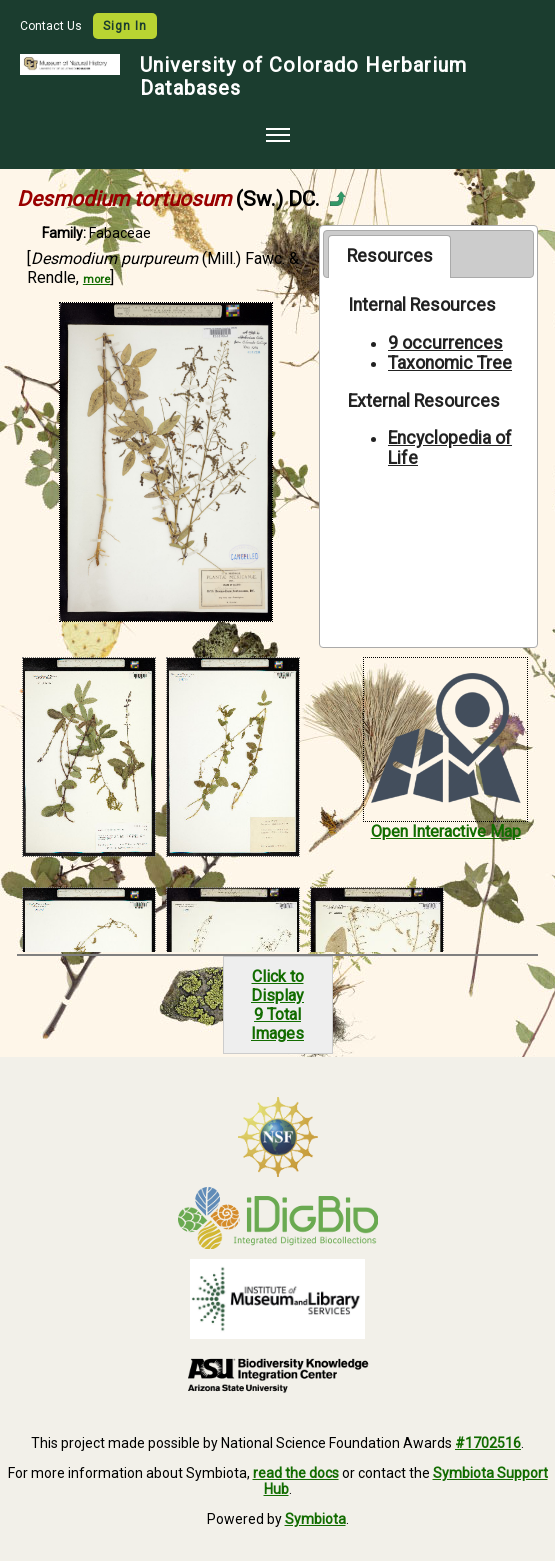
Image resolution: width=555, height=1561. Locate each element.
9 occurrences (445, 343)
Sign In (125, 26)
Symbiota (315, 1519)
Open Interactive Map (446, 831)
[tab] (389, 256)
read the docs (296, 1473)
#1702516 (488, 1443)
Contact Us (52, 26)
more (96, 279)
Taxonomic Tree (450, 363)
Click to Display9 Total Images (277, 1005)
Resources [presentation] (390, 256)
